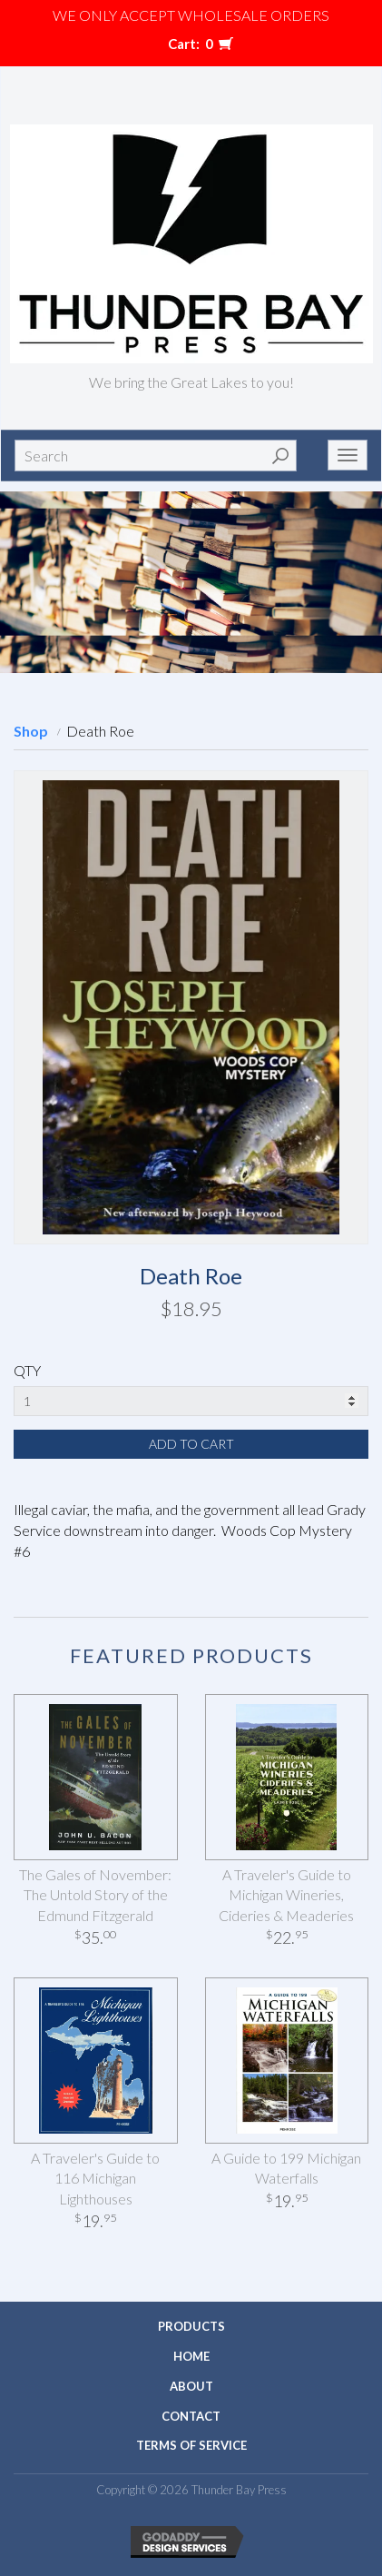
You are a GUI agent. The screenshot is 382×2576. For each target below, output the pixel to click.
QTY (27, 1370)
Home (191, 2356)
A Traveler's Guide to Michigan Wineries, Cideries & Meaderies (286, 1895)
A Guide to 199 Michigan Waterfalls (286, 2168)
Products (191, 2326)
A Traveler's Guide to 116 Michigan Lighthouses (95, 2178)
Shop (31, 730)
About (191, 2386)
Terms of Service (191, 2445)
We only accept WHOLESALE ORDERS (191, 15)
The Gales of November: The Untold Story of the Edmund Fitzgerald (95, 1895)
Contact (191, 2416)
